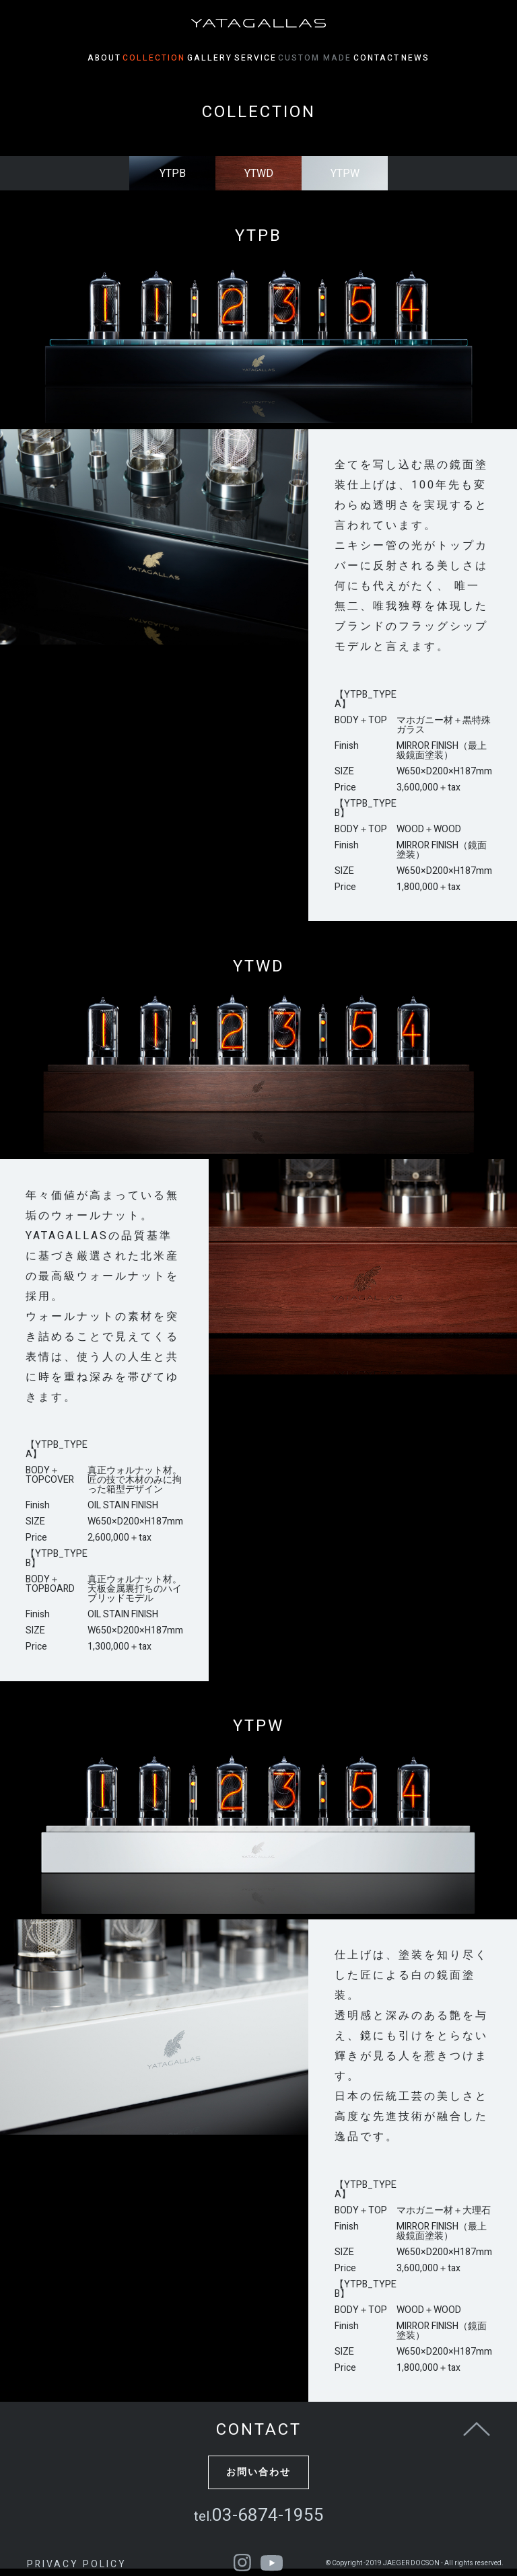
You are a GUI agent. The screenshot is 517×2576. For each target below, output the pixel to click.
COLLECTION (125, 58)
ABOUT (61, 58)
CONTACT (405, 58)
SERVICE (255, 58)
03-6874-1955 (259, 2515)
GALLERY (195, 58)
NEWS (459, 58)
